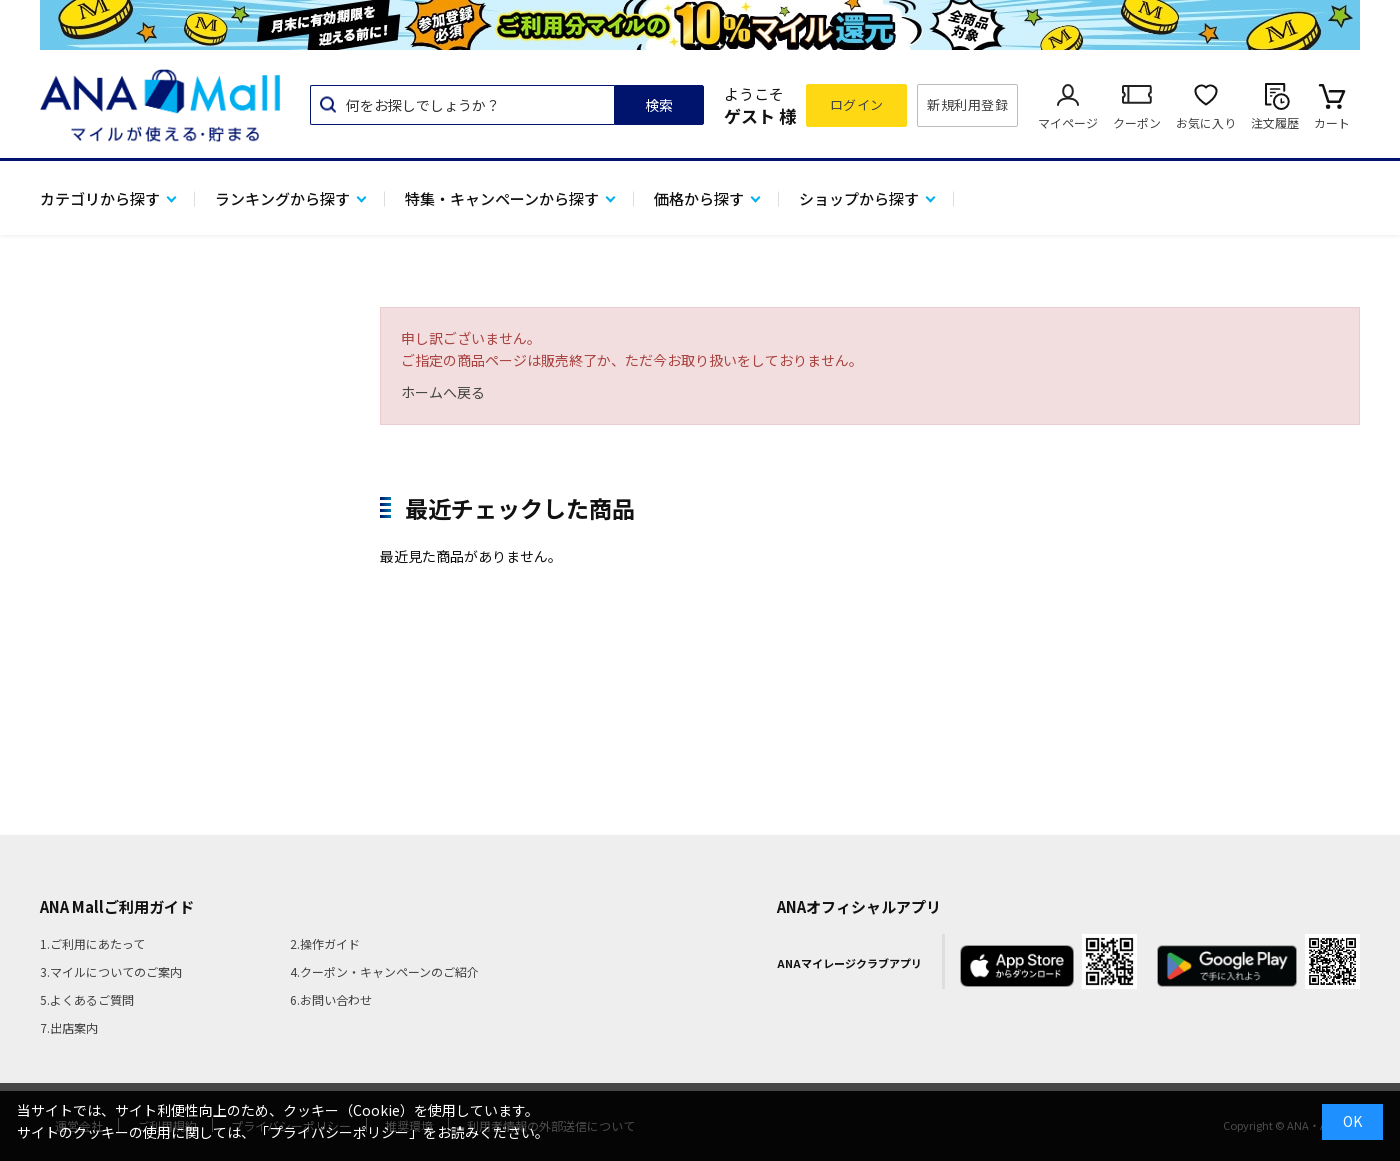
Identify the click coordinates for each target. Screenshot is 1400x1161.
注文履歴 (1275, 122)
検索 (659, 105)
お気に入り (1206, 122)
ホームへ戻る (443, 392)
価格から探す (699, 198)
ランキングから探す (282, 198)
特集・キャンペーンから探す (502, 198)
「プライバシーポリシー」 (339, 1132)
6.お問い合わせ (331, 999)
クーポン (1137, 122)
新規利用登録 (967, 104)
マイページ (1068, 122)
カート (1332, 122)
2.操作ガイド (325, 943)
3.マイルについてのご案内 (111, 971)
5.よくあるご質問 (87, 999)
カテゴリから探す (100, 198)
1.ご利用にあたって (92, 943)
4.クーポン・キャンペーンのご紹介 (384, 971)
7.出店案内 (69, 1027)
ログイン (857, 104)
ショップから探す (859, 198)
